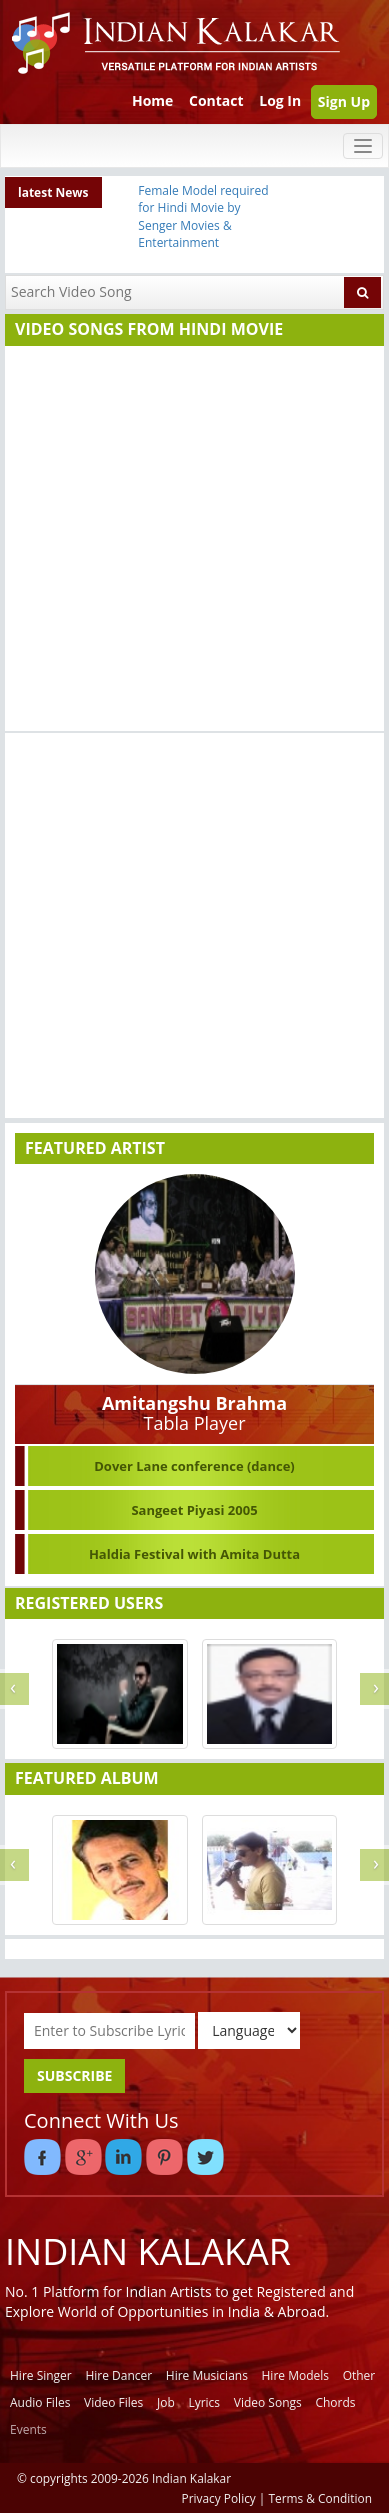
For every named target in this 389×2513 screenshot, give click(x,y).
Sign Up (344, 101)
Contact (216, 100)
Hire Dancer (118, 2375)
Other (359, 2375)
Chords (335, 2402)
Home (152, 100)
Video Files (113, 2402)
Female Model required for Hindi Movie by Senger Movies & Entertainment (203, 216)
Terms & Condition (321, 2498)
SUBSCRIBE (74, 2075)
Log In (280, 100)
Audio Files (40, 2402)
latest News (53, 192)
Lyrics (204, 2402)
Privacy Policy (219, 2498)
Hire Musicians (207, 2375)
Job (166, 2402)
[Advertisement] (190, 541)
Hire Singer (41, 2375)
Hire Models (295, 2375)
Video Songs (268, 2402)
